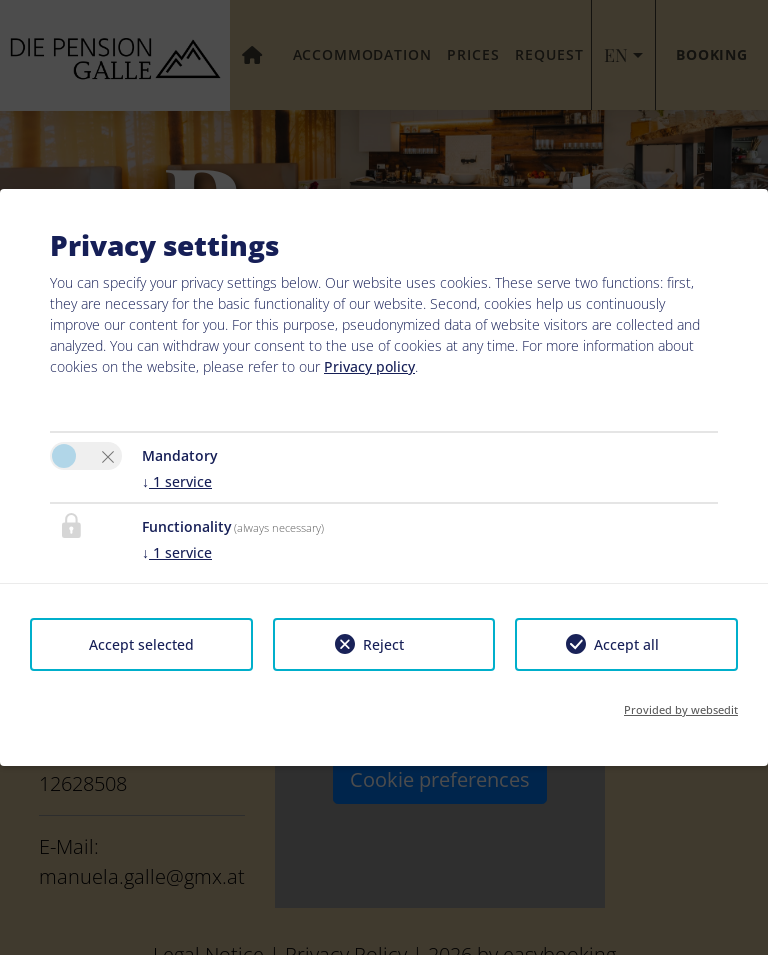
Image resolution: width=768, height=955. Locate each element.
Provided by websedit (681, 709)
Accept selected (141, 644)
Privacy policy (369, 366)
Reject (383, 644)
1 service (177, 481)
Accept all (626, 644)
